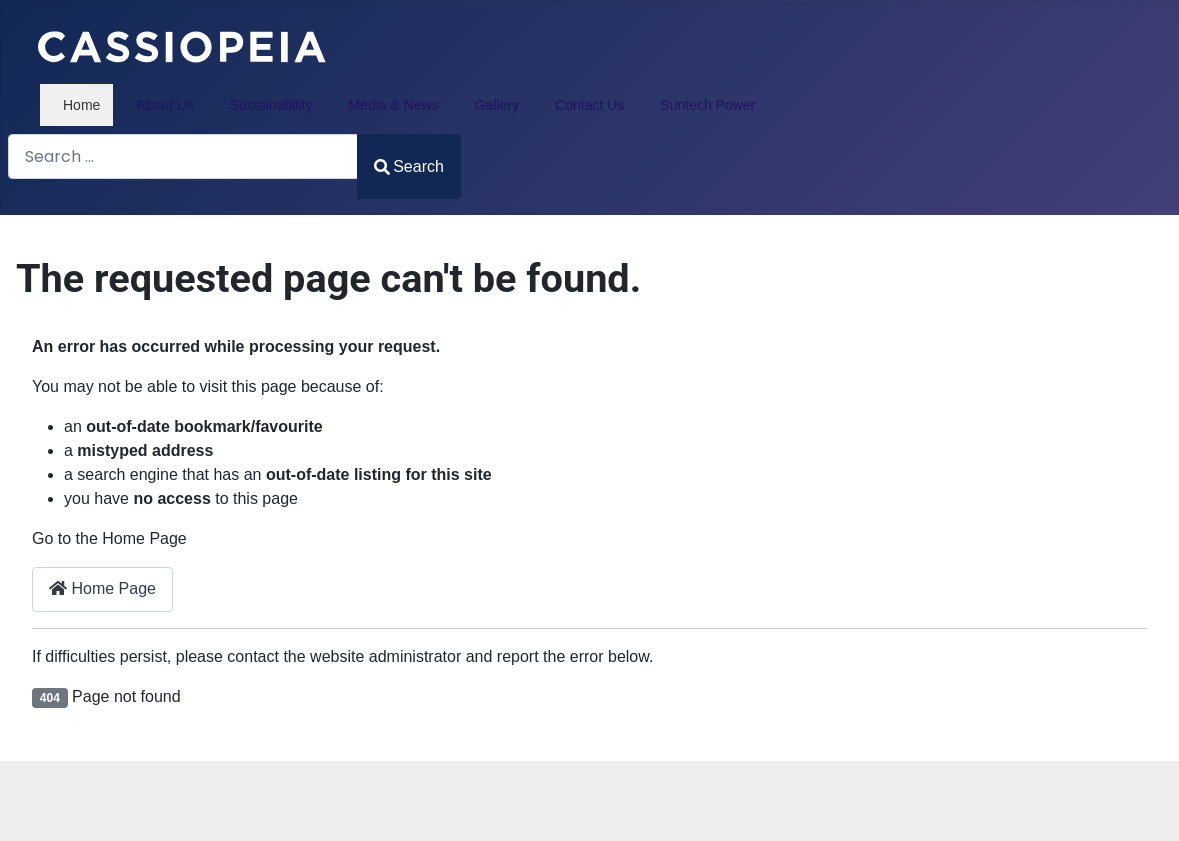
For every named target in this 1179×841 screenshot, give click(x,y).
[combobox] (183, 156)
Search (409, 166)
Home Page (102, 588)
